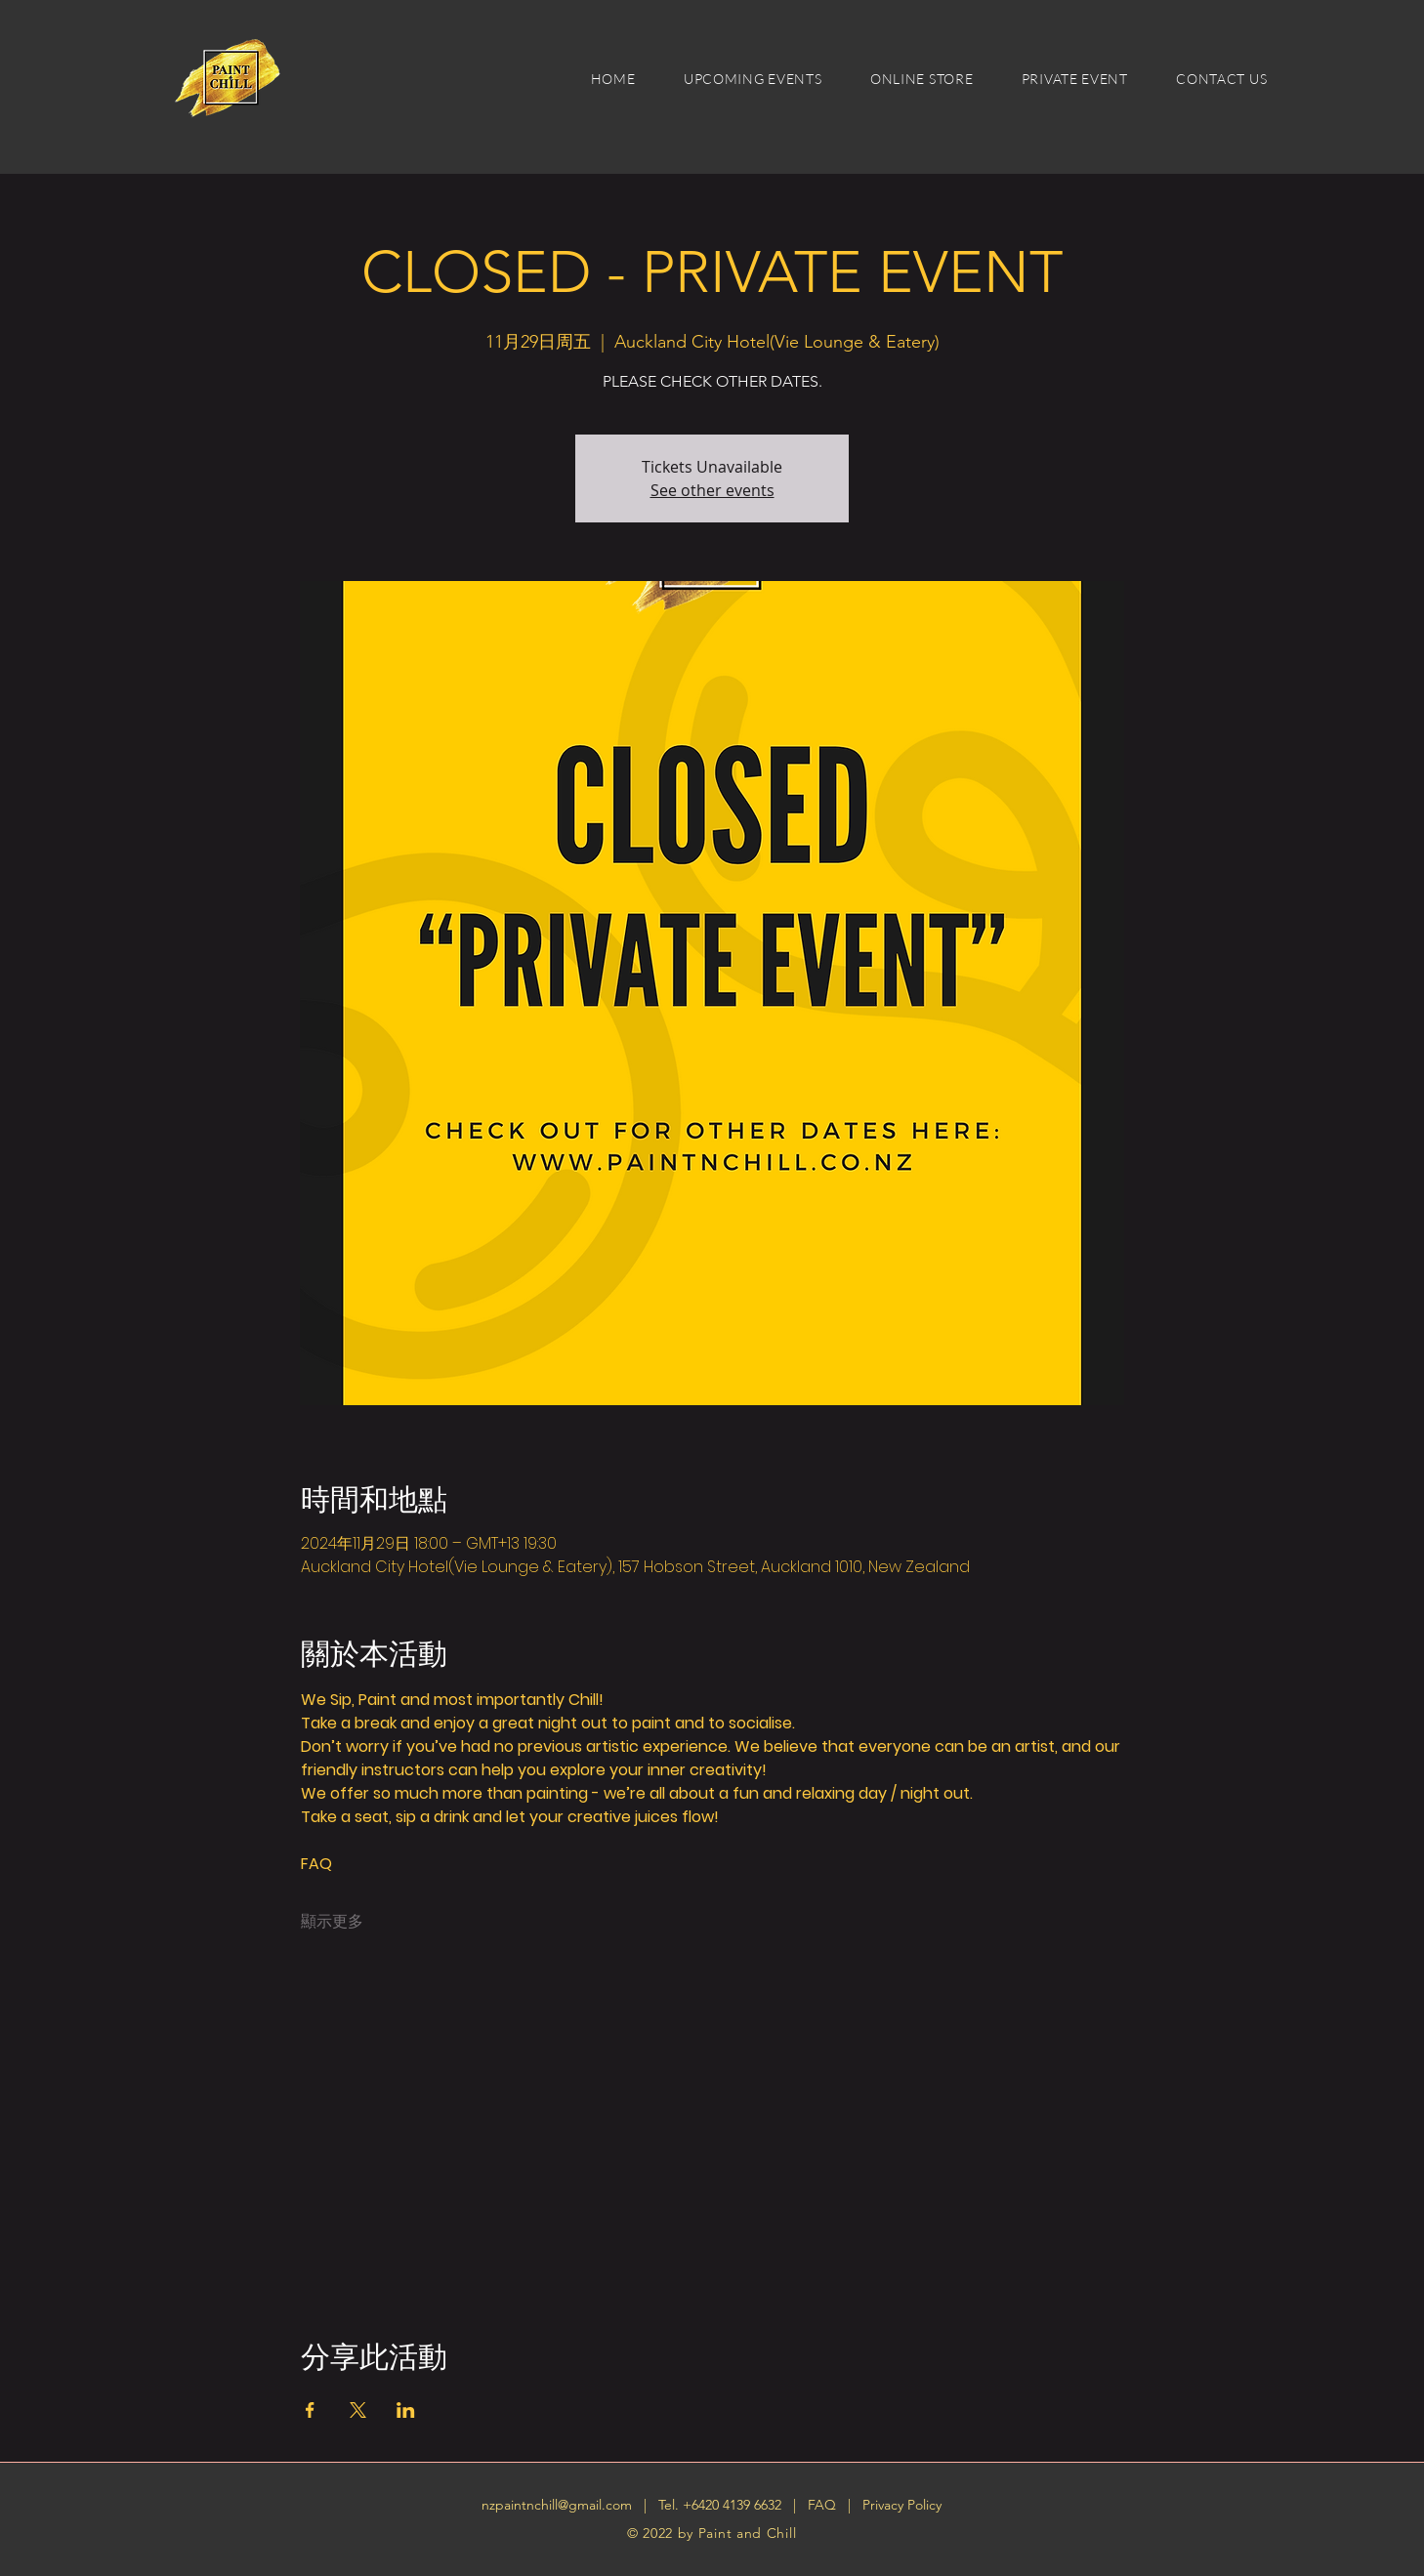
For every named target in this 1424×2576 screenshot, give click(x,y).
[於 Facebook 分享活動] (310, 2410)
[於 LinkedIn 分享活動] (406, 2410)
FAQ (824, 2505)
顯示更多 (332, 1921)
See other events (712, 490)
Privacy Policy (902, 2505)
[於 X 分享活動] (358, 2410)
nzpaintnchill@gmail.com (557, 2505)
